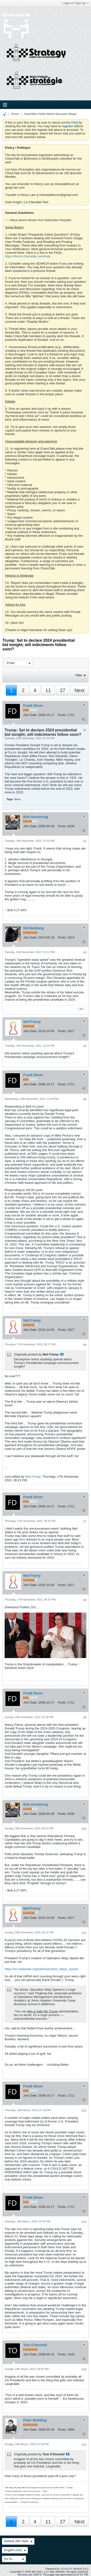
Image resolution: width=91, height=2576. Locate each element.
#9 (84, 1717)
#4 (84, 1046)
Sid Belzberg (33, 928)
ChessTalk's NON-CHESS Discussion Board (50, 113)
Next (79, 690)
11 (48, 690)
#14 (84, 2369)
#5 (84, 1099)
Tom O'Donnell (35, 2345)
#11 (84, 1933)
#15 (84, 2444)
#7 (84, 1521)
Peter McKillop (35, 2420)
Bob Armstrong (35, 817)
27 (62, 690)
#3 (84, 952)
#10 (84, 1829)
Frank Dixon (33, 705)
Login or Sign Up (75, 3)
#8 (84, 1600)
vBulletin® (66, 2568)
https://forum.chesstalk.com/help (27, 256)
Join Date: (30, 715)
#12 (84, 2110)
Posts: (62, 715)
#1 (84, 730)
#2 (84, 841)
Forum (15, 113)
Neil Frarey (32, 1022)
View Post (62, 1354)
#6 (84, 1345)
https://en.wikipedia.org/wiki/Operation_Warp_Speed (41, 1969)
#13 (84, 2222)
